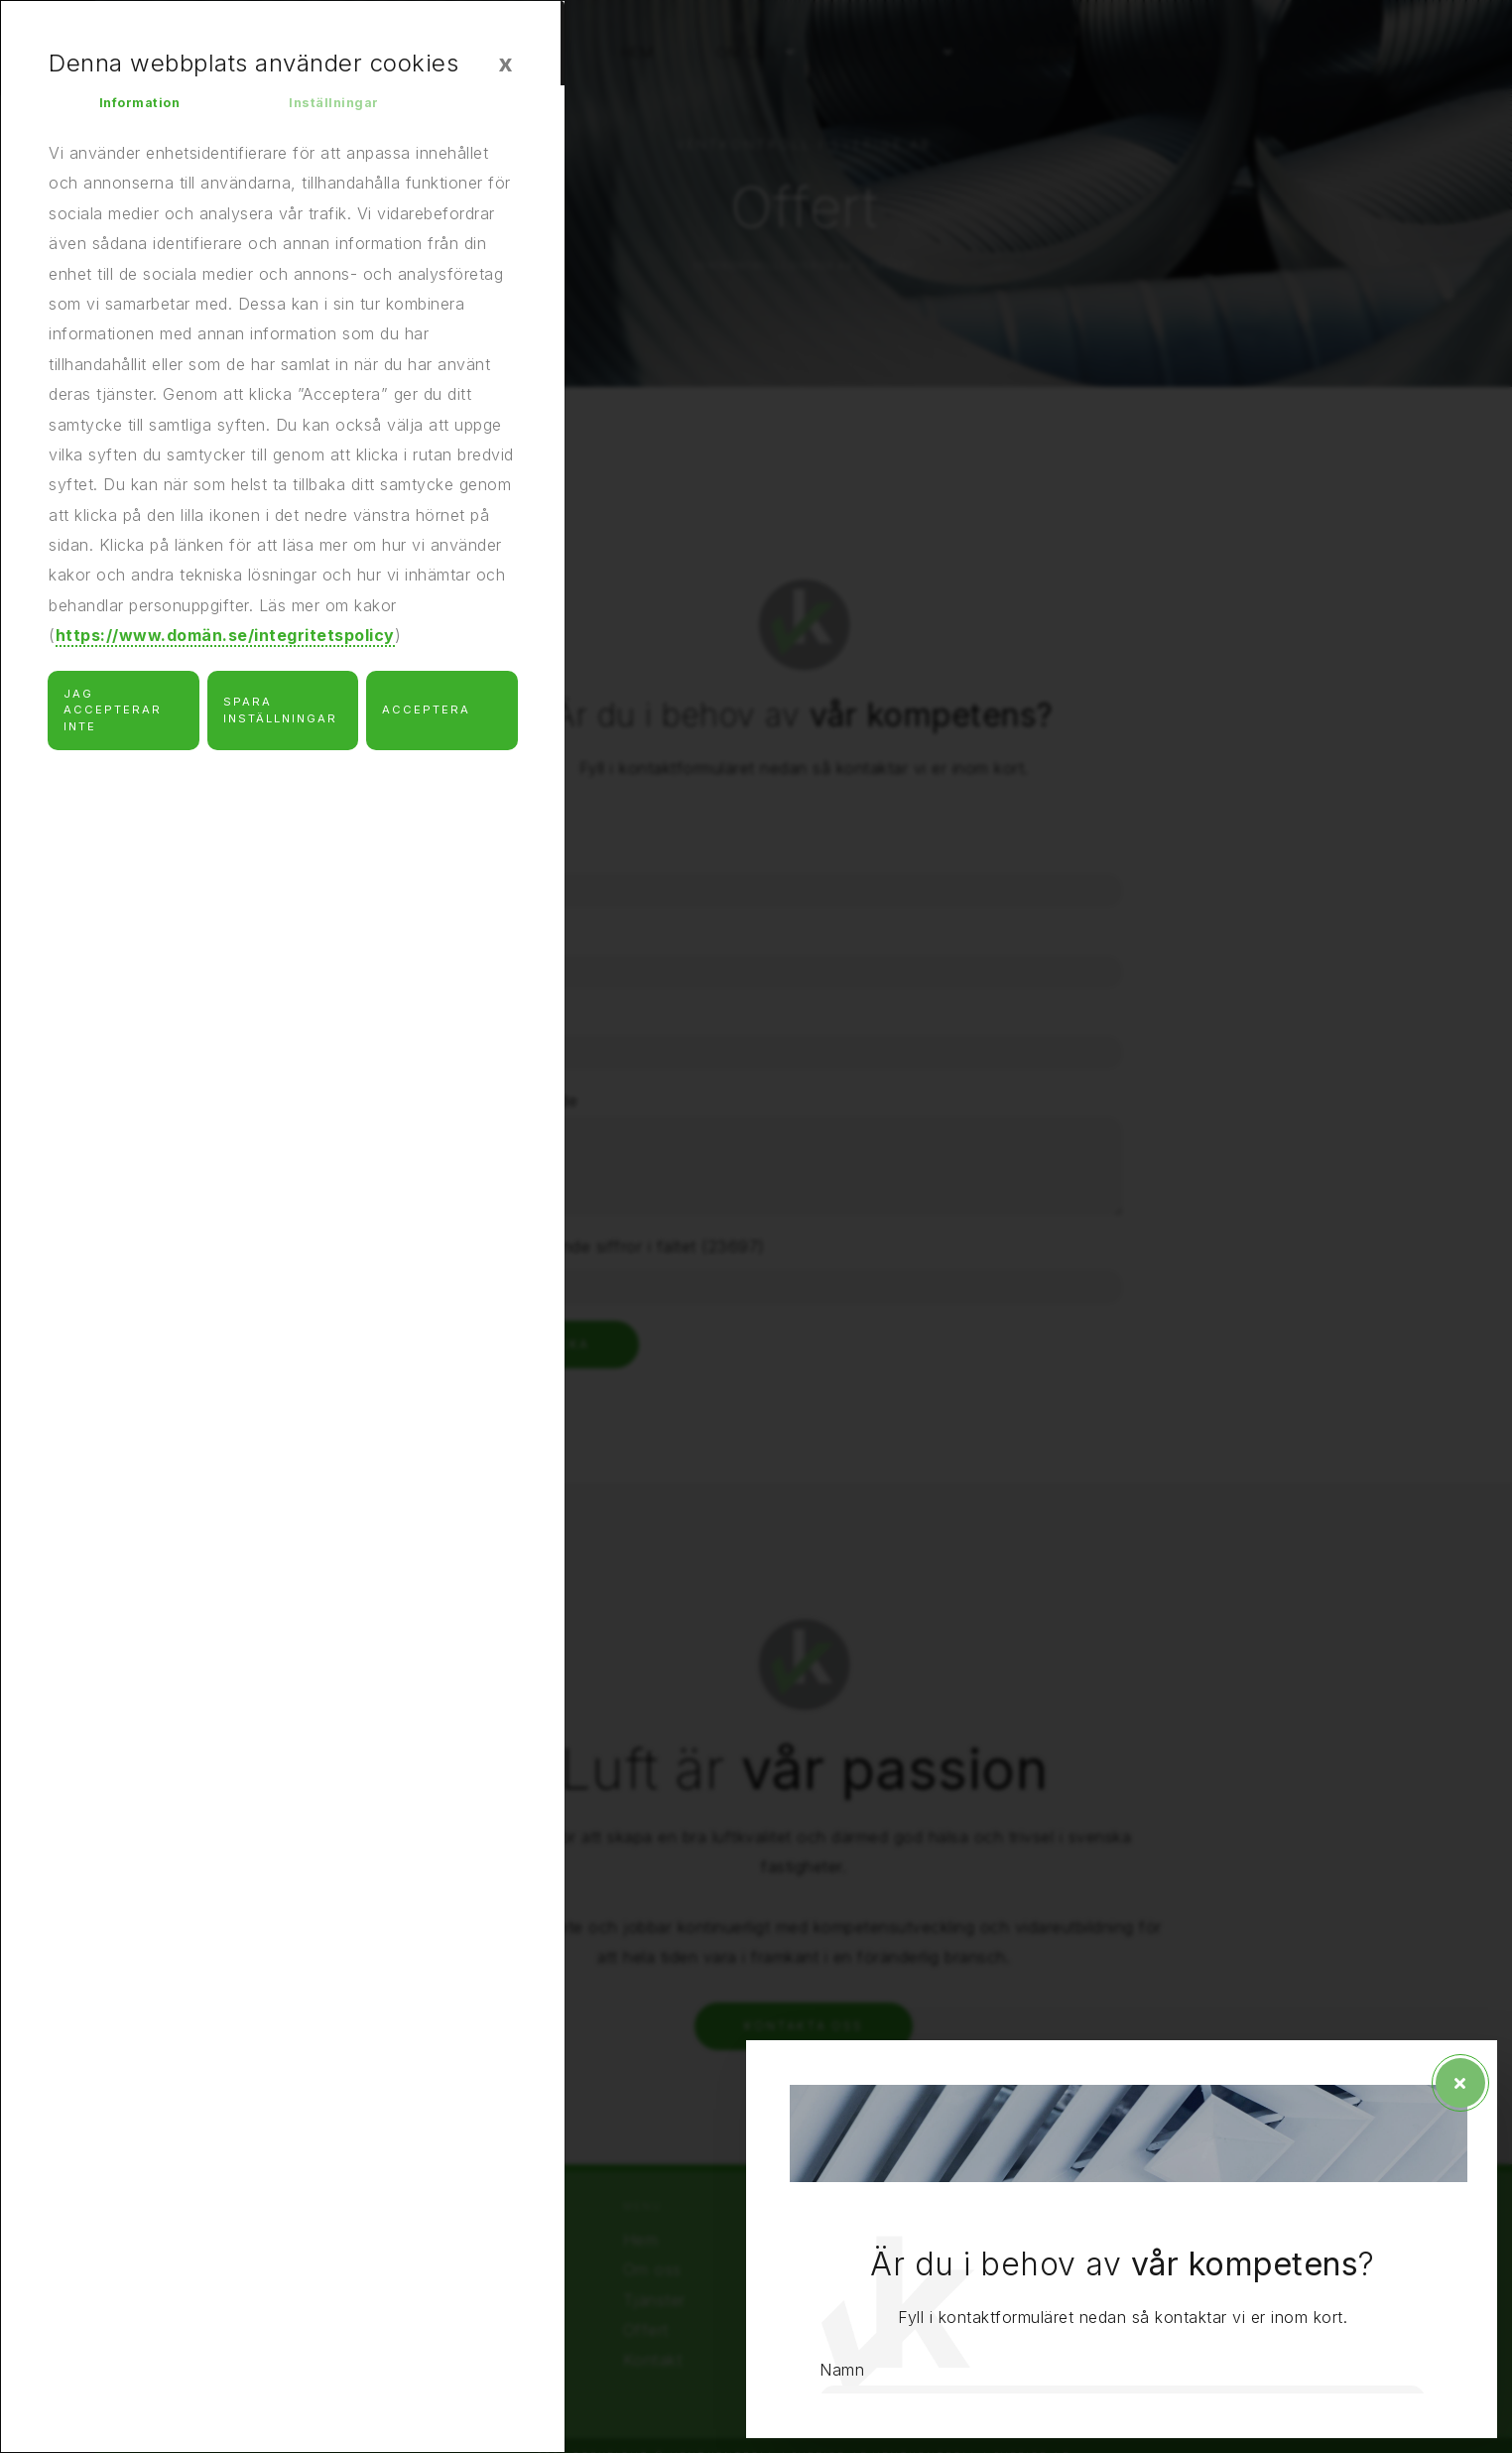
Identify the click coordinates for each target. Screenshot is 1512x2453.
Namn (1099, 1798)
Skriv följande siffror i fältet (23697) (1217, 2219)
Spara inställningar (280, 720)
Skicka (1155, 2326)
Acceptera (426, 720)
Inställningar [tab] (342, 108)
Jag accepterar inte (112, 720)
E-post (1103, 1982)
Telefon (1106, 1889)
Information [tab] (148, 108)
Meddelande (1124, 2073)
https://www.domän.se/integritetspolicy (225, 646)
